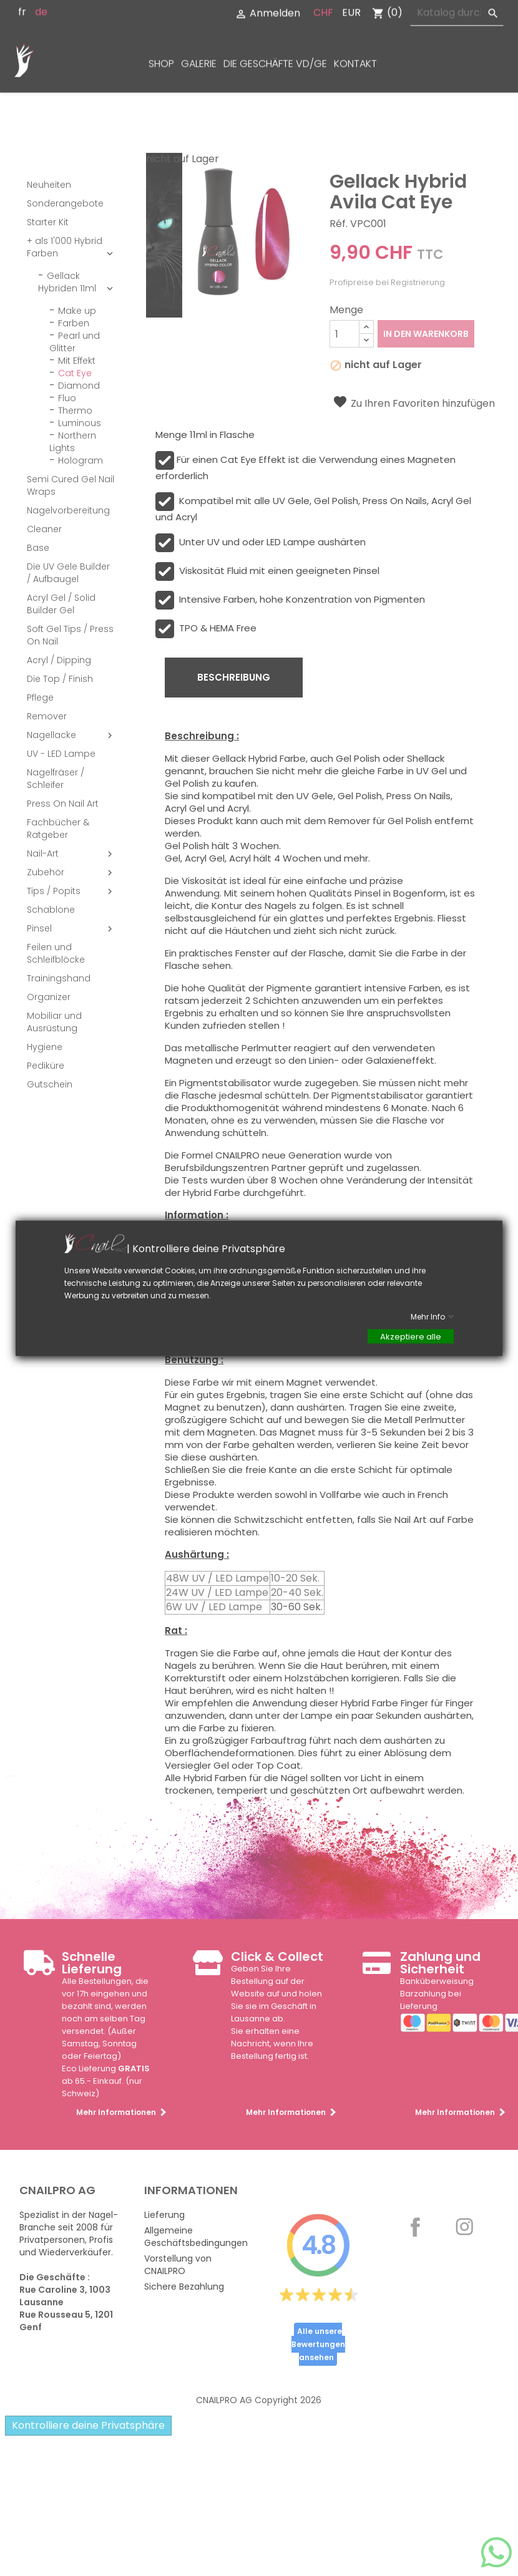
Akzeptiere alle (410, 1336)
